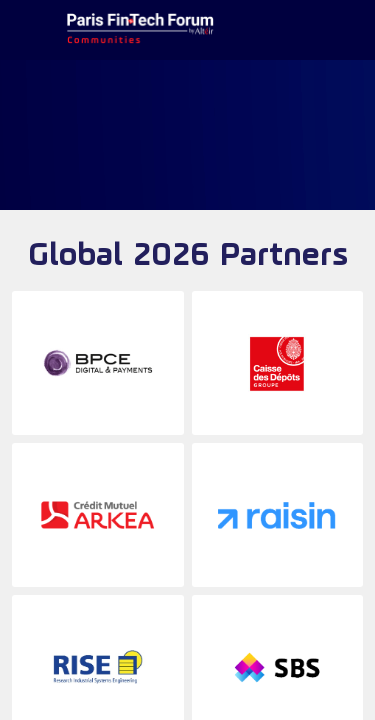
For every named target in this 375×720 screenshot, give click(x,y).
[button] (30, 30)
